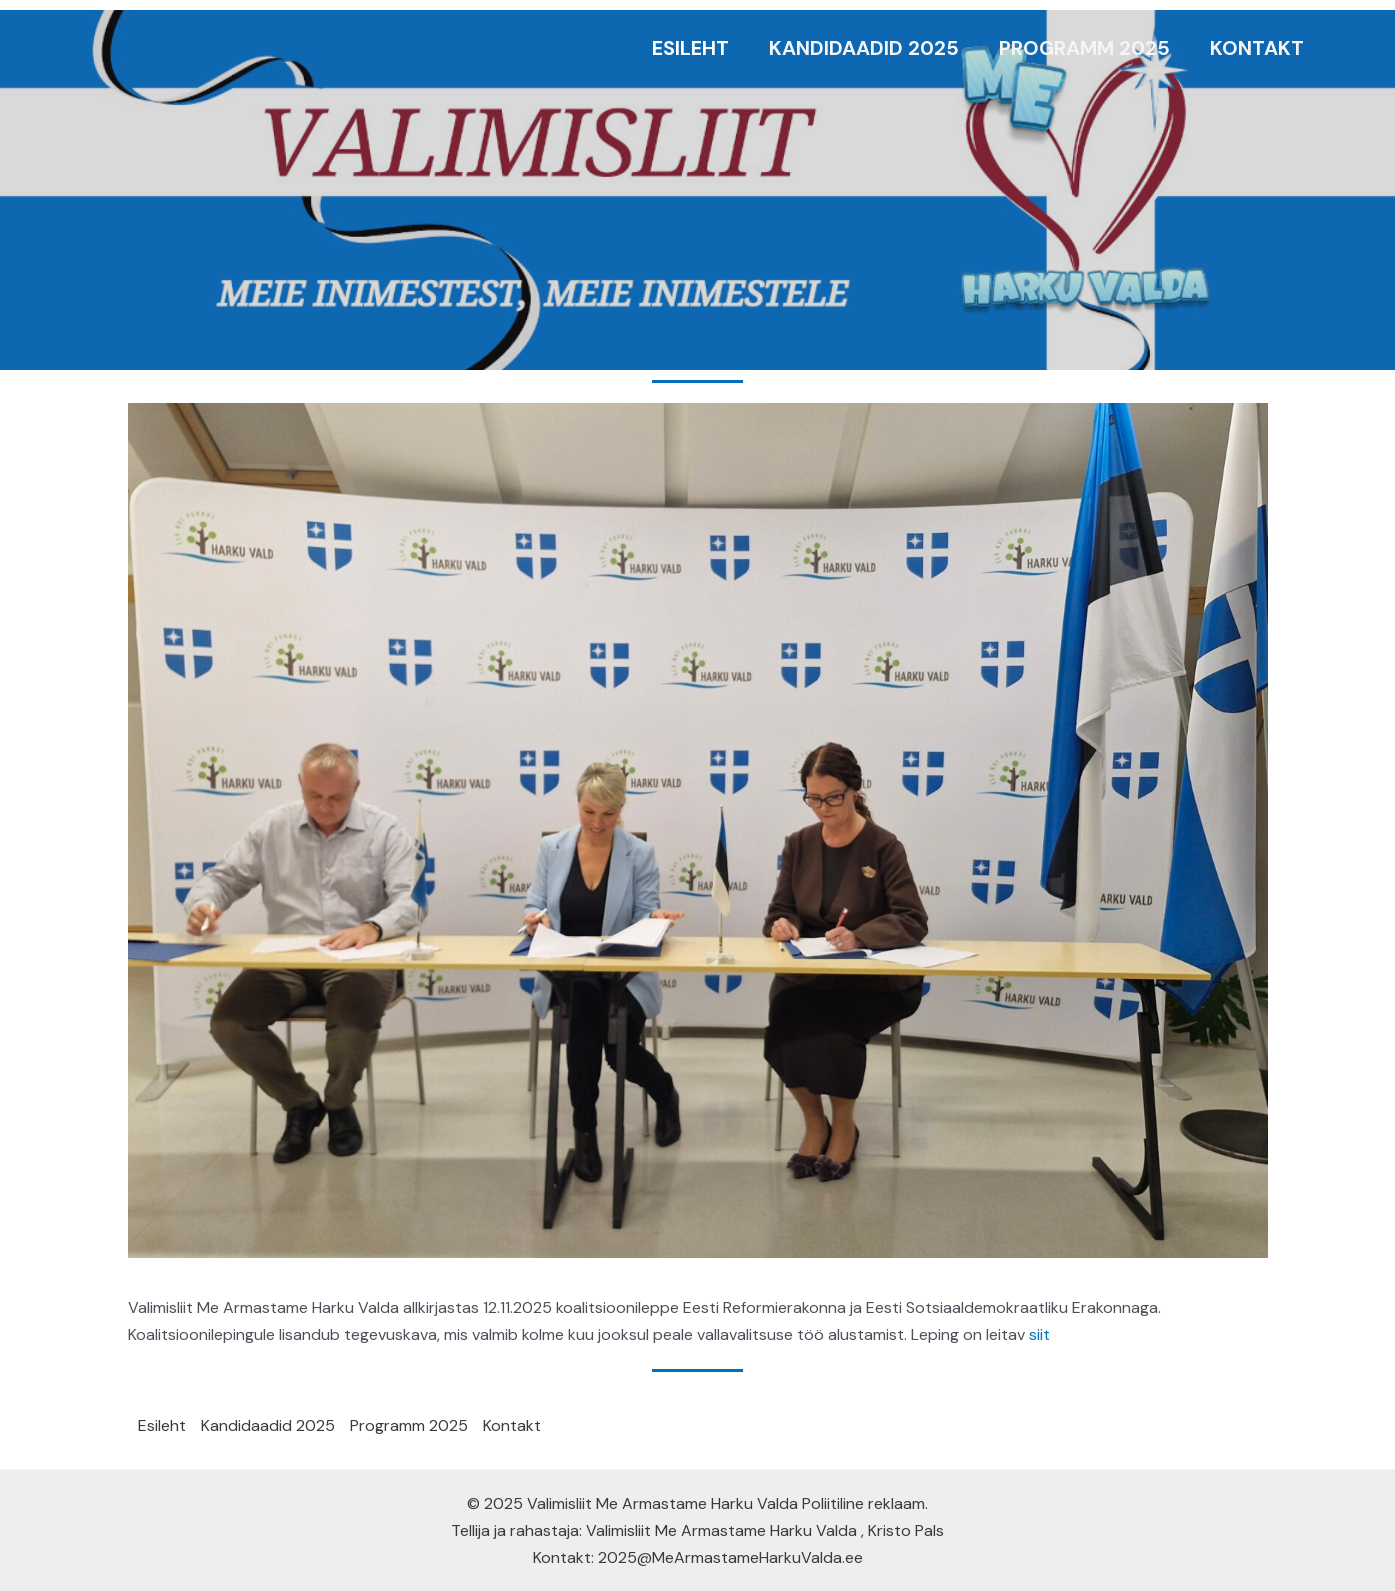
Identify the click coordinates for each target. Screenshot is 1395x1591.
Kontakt (1257, 48)
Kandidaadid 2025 (864, 48)
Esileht (690, 48)
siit (1039, 1334)
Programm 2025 (1084, 48)
